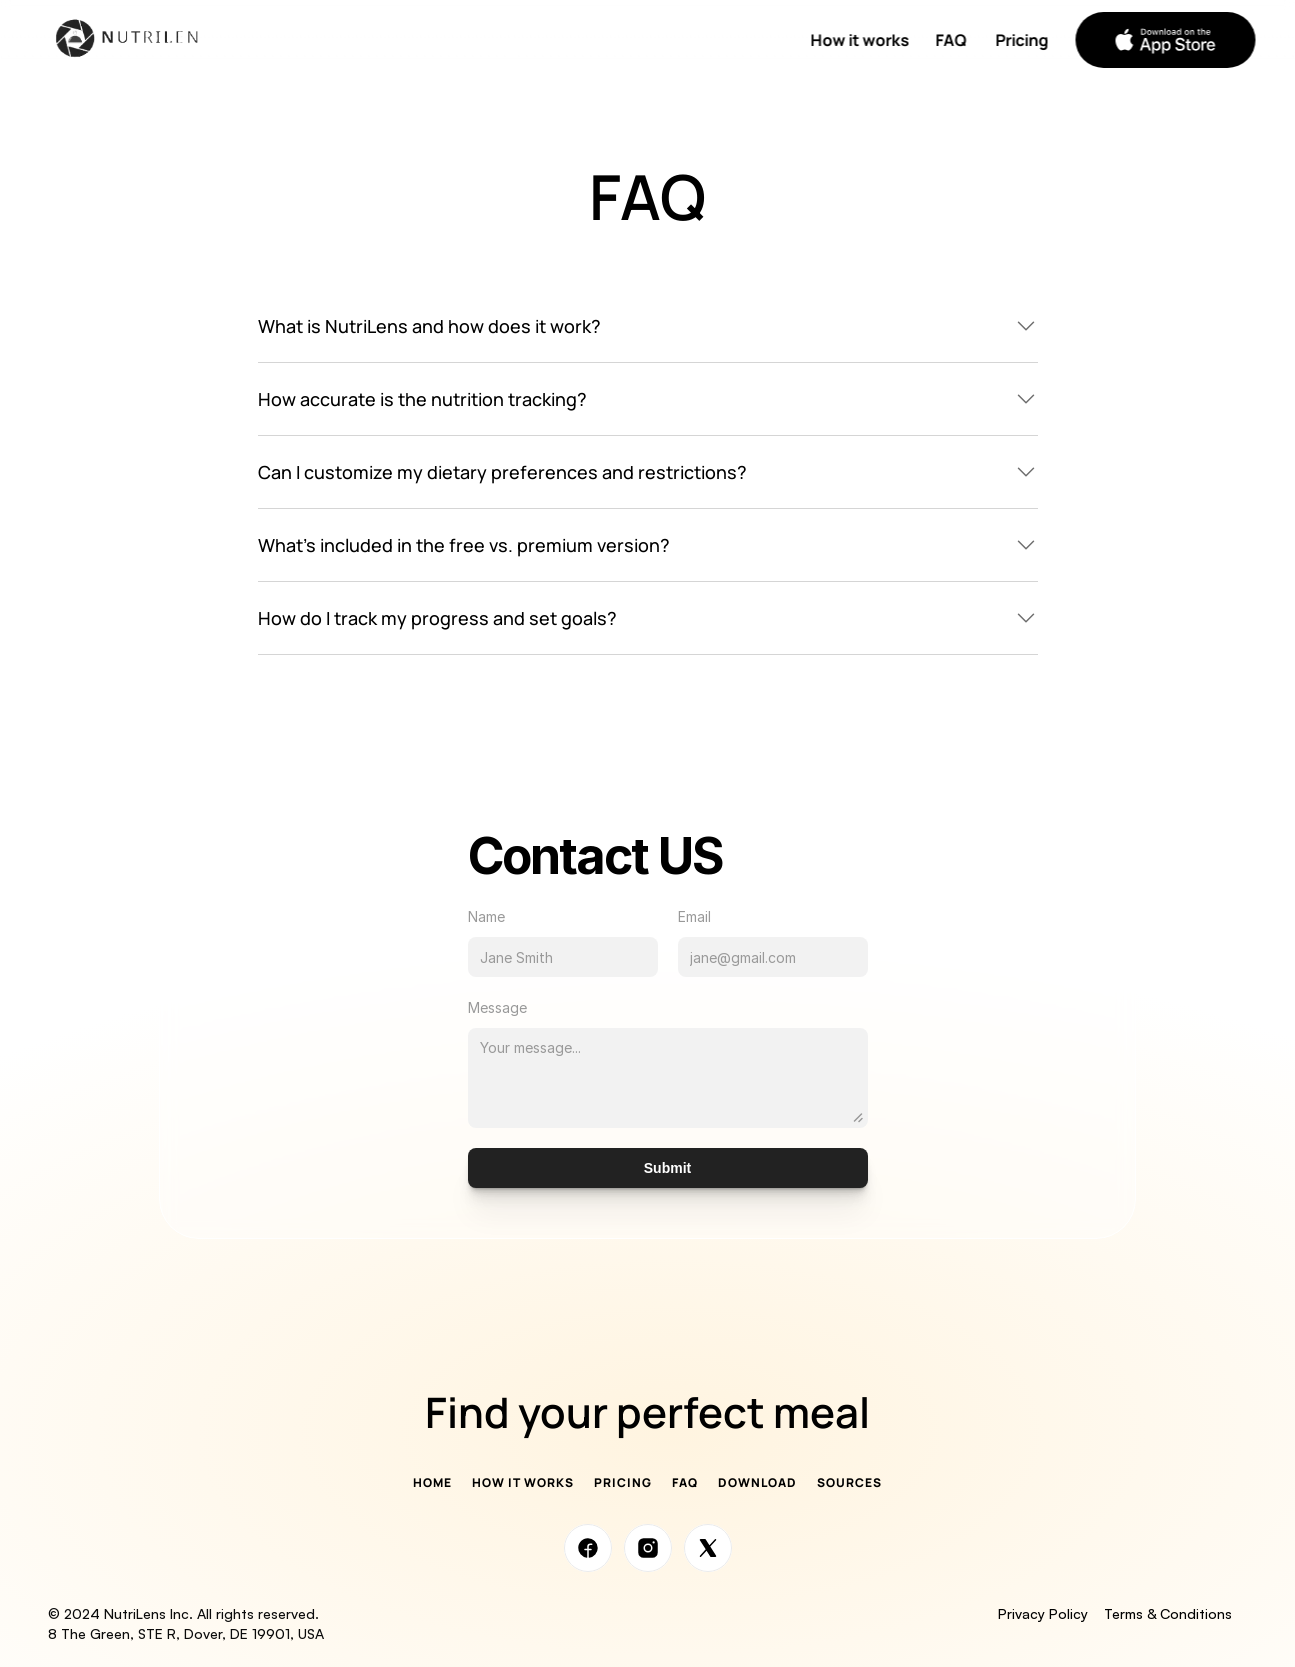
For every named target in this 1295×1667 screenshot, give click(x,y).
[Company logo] (137, 40)
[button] (1165, 40)
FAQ (685, 1482)
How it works (523, 1482)
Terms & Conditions (1176, 1613)
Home (432, 1482)
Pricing (623, 1482)
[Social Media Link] (588, 1548)
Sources (849, 1482)
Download (757, 1482)
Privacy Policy (1043, 1613)
